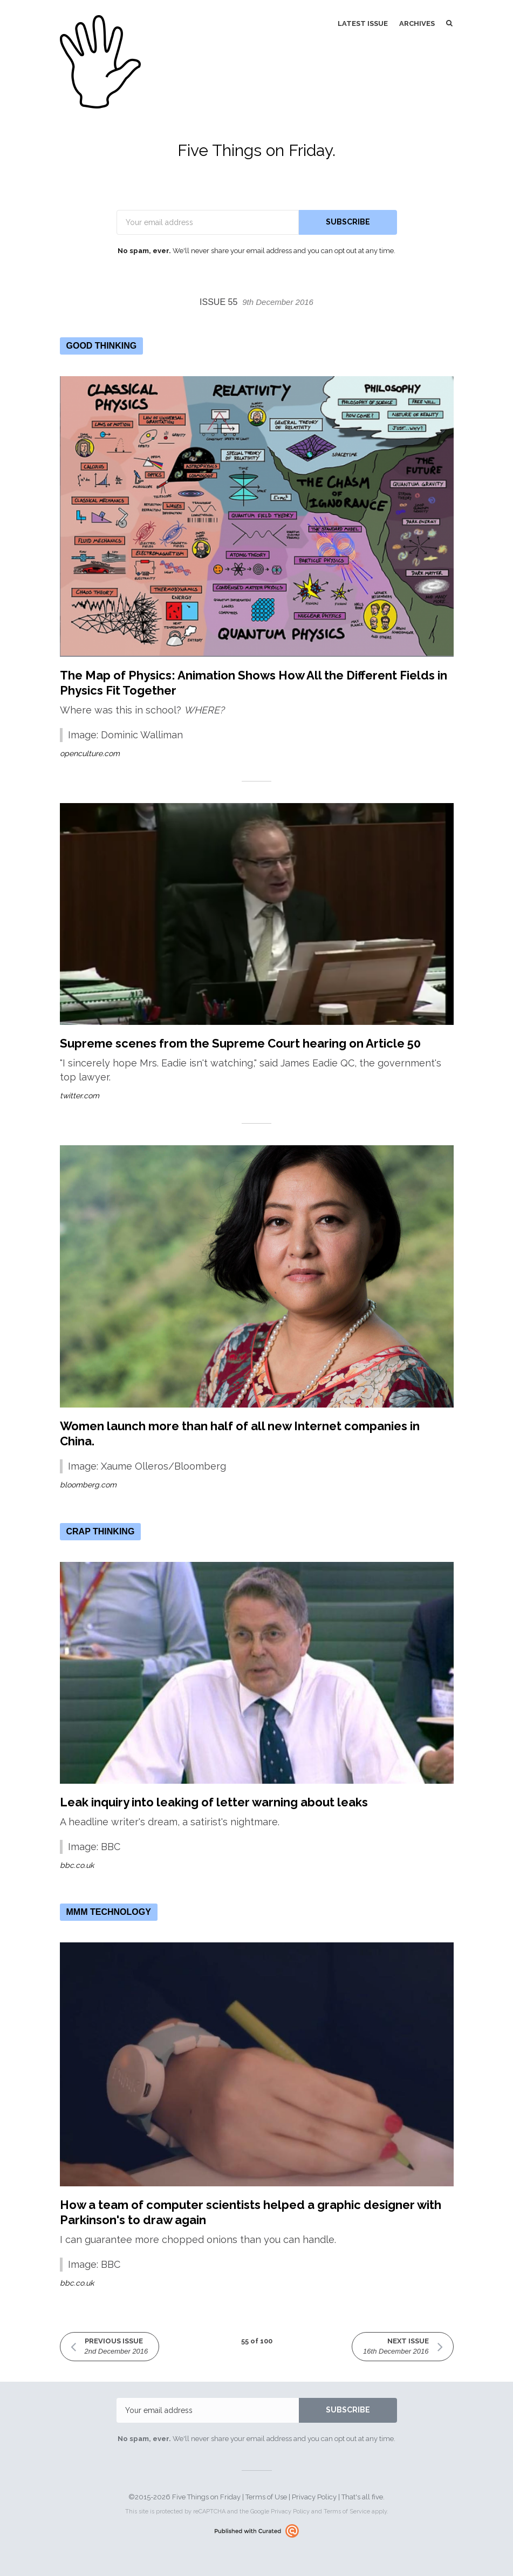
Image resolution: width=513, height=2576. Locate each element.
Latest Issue (363, 23)
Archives (417, 23)
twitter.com (79, 1095)
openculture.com (90, 753)
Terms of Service (347, 2511)
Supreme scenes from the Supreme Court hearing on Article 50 (240, 1043)
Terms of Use (266, 2497)
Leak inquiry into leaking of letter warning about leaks (214, 1802)
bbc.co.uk (77, 1865)
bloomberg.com (88, 1484)
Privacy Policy (314, 2497)
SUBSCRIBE (348, 222)
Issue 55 (256, 302)
